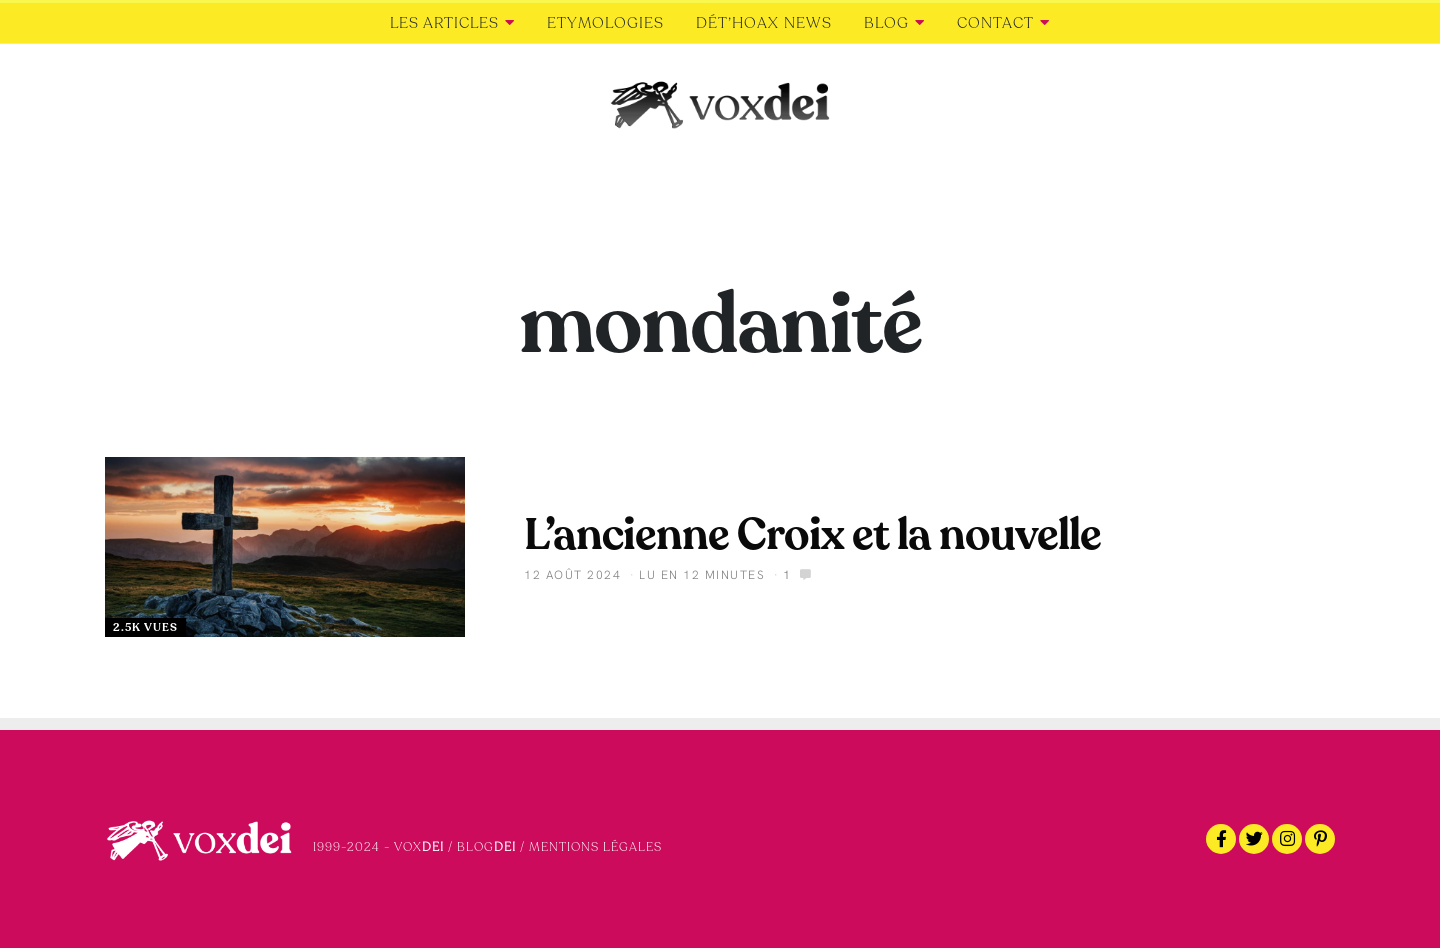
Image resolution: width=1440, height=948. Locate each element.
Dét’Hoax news (764, 23)
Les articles (444, 23)
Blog (886, 23)
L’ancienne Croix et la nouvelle (812, 535)
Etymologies (605, 23)
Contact (995, 23)
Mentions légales (595, 847)
